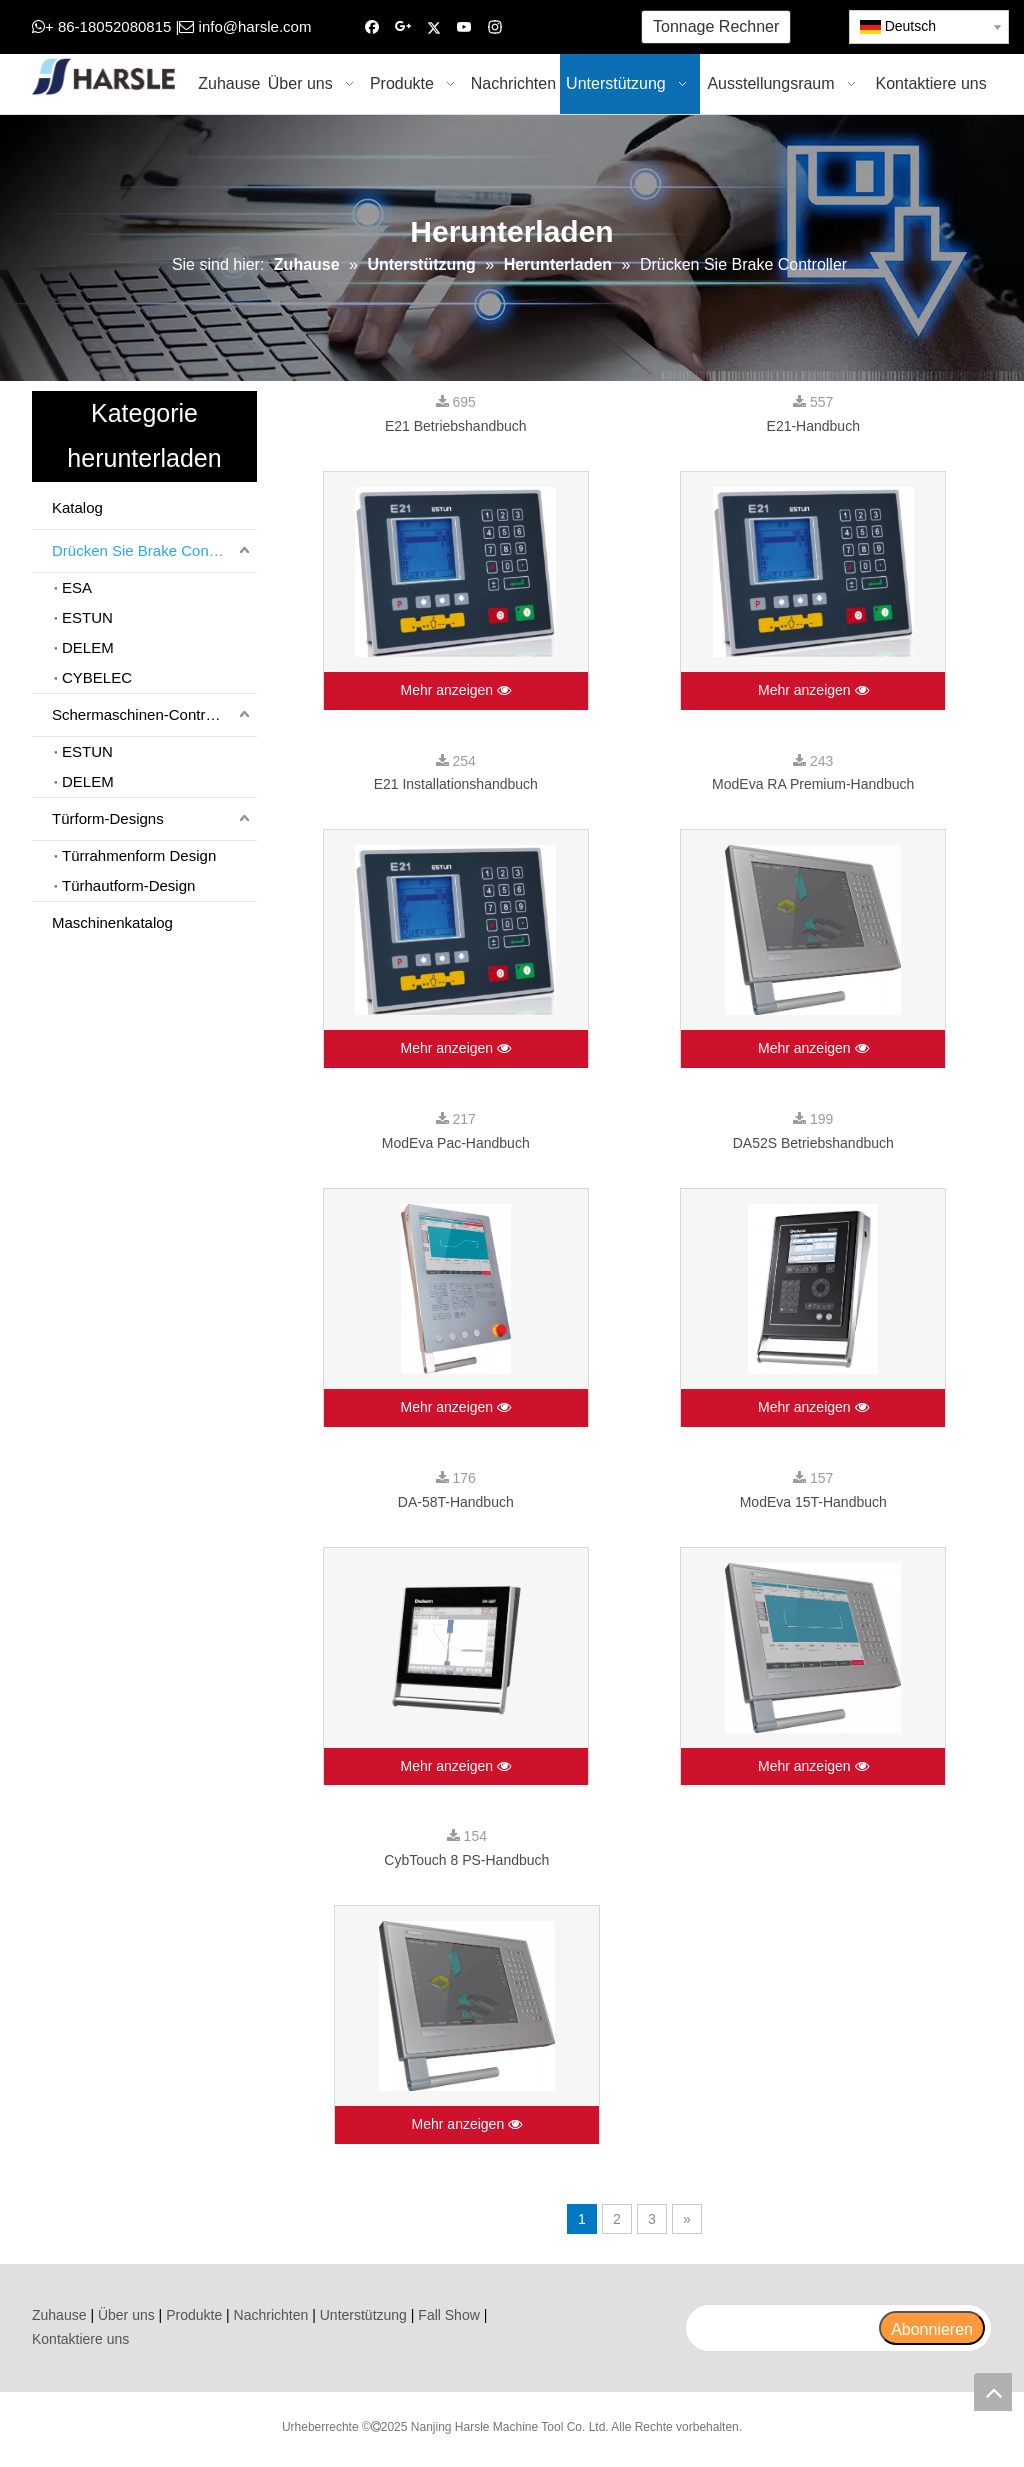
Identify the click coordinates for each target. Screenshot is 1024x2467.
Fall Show (448, 2315)
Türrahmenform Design (139, 855)
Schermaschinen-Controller (143, 714)
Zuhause (59, 2315)
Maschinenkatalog (112, 922)
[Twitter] (433, 27)
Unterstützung (363, 2315)
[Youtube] (464, 27)
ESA (77, 587)
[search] (781, 2328)
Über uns (126, 2315)
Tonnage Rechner (716, 26)
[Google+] (403, 27)
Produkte (194, 2315)
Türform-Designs (108, 818)
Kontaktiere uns (80, 2339)
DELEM (88, 647)
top (993, 2392)
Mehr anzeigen (455, 691)
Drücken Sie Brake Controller (149, 550)
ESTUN (87, 617)
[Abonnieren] (932, 2328)
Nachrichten (271, 2315)
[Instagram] (495, 27)
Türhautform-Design (128, 885)
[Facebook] (372, 27)
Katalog (77, 507)
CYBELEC (97, 677)
